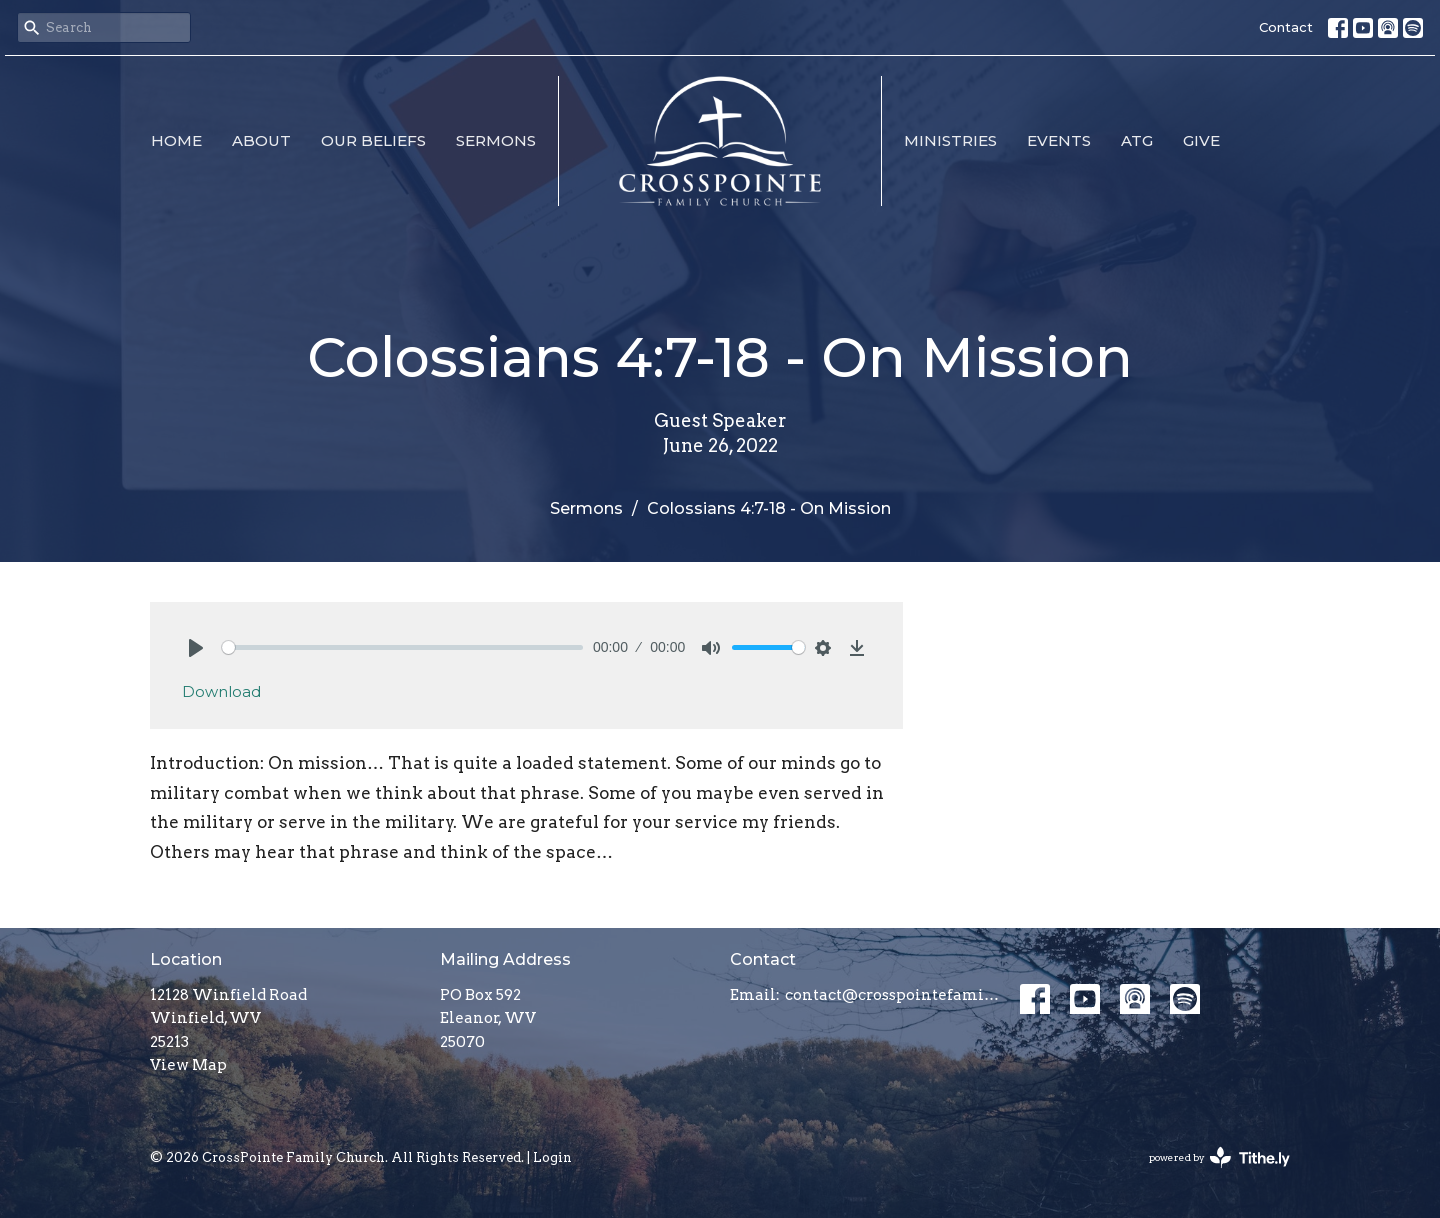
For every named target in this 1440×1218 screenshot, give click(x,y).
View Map (188, 1065)
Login (552, 1157)
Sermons (496, 140)
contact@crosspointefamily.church (892, 995)
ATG (1137, 140)
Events (1059, 140)
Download (221, 691)
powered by (1219, 1157)
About (261, 140)
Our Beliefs (373, 140)
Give (1201, 140)
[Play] (196, 648)
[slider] (402, 647)
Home (176, 140)
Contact (1286, 27)
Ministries (950, 140)
